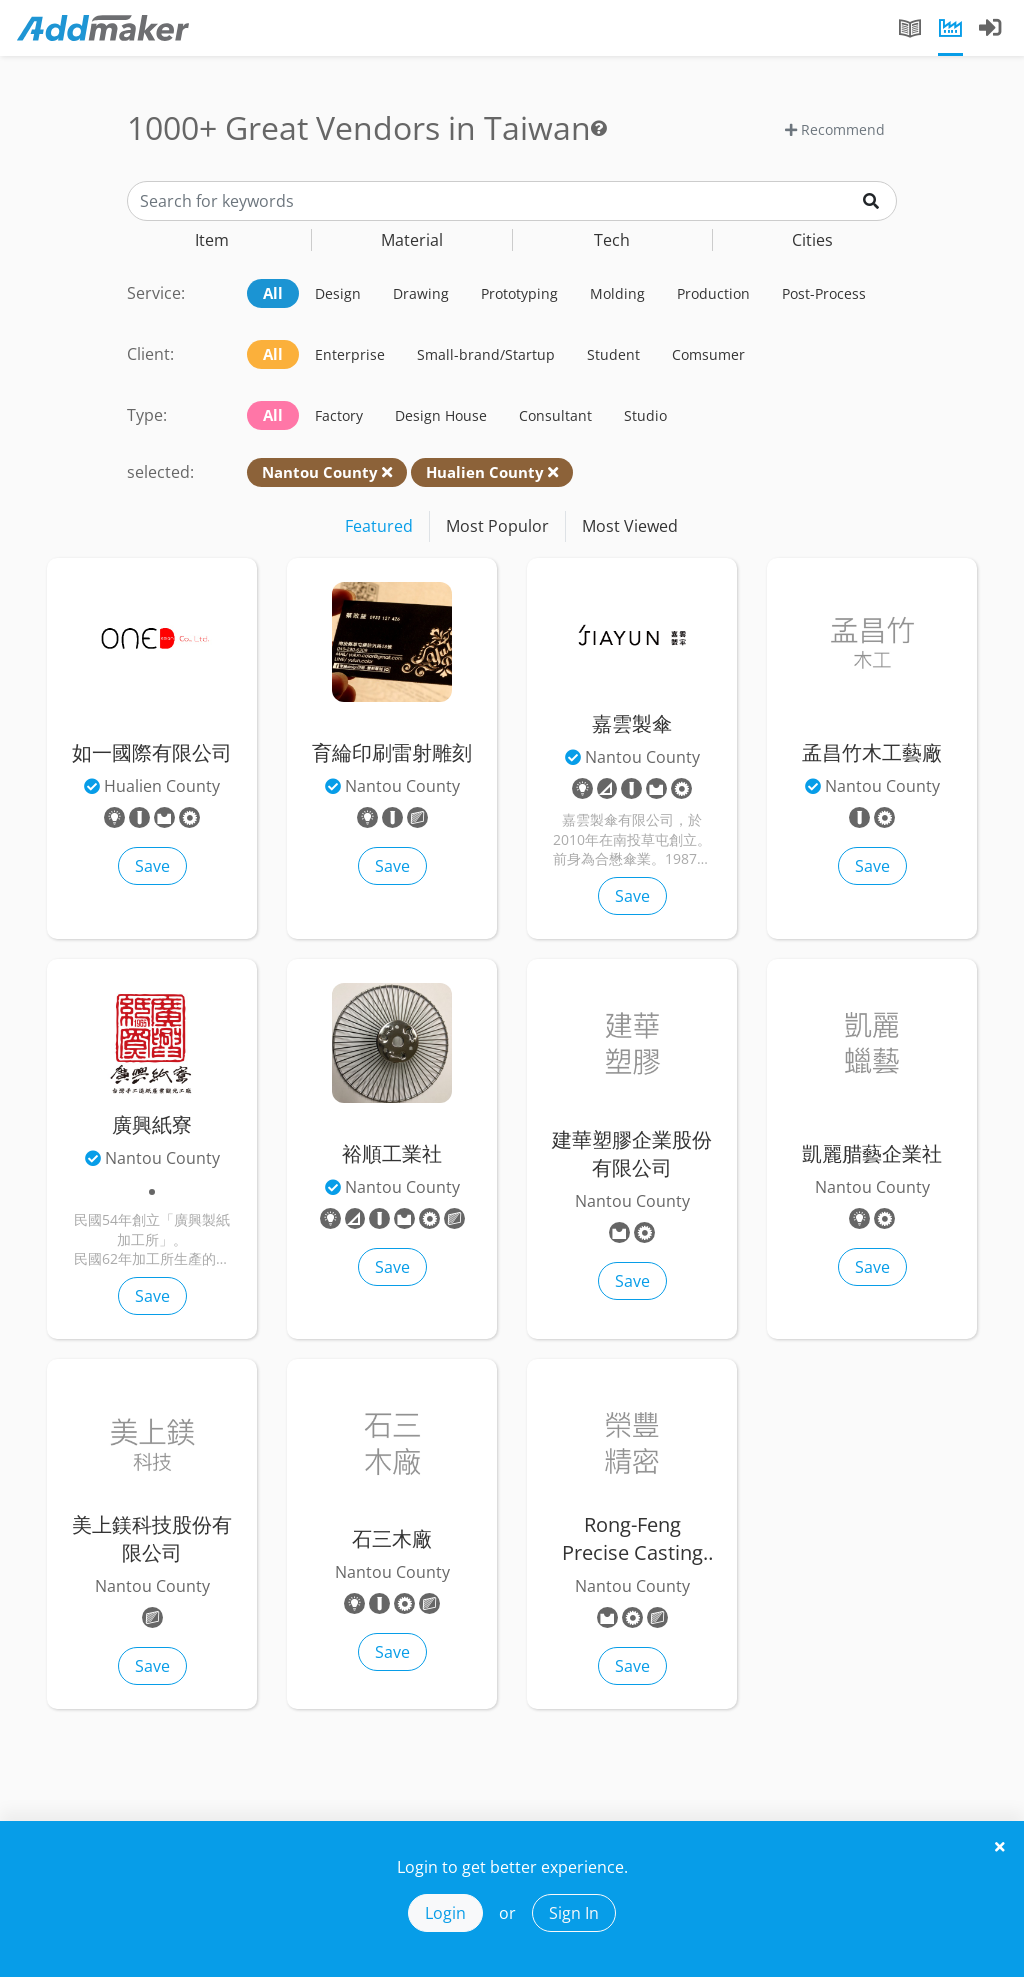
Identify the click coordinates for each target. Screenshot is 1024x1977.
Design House (441, 415)
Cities (812, 240)
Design (338, 293)
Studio (645, 415)
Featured (379, 526)
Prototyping (519, 293)
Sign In (574, 1913)
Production (713, 293)
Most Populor (497, 526)
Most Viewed (630, 526)
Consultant (555, 415)
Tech (612, 240)
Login (445, 1913)
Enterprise (350, 354)
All (273, 293)
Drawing (421, 293)
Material (412, 240)
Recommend (835, 129)
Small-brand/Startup (486, 354)
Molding (617, 293)
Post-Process (824, 293)
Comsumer (708, 354)
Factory (339, 415)
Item (212, 240)
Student (613, 354)
